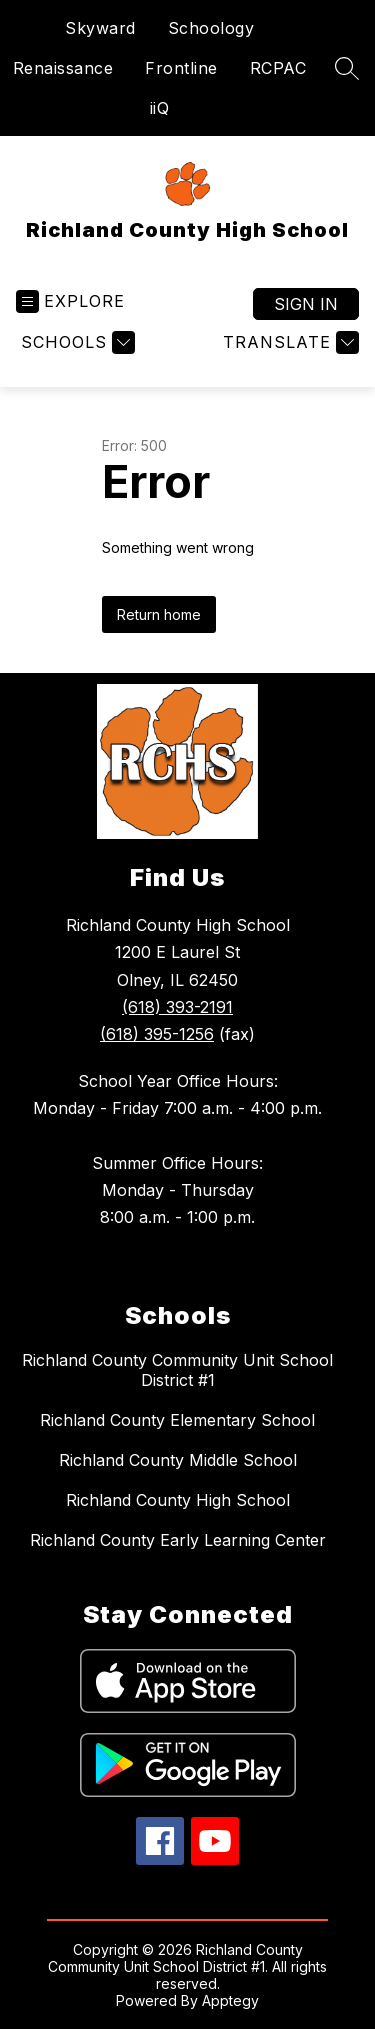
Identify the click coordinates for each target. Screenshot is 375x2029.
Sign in (306, 304)
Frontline (181, 68)
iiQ (160, 108)
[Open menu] (70, 301)
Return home (159, 614)
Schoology (211, 28)
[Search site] (347, 68)
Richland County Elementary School (177, 1420)
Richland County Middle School (178, 1460)
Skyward (100, 28)
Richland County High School (178, 1500)
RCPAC (278, 68)
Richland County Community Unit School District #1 (177, 1370)
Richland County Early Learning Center (178, 1540)
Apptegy (230, 2000)
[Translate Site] (288, 342)
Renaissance (63, 68)
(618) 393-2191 (177, 1007)
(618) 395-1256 (157, 1034)
